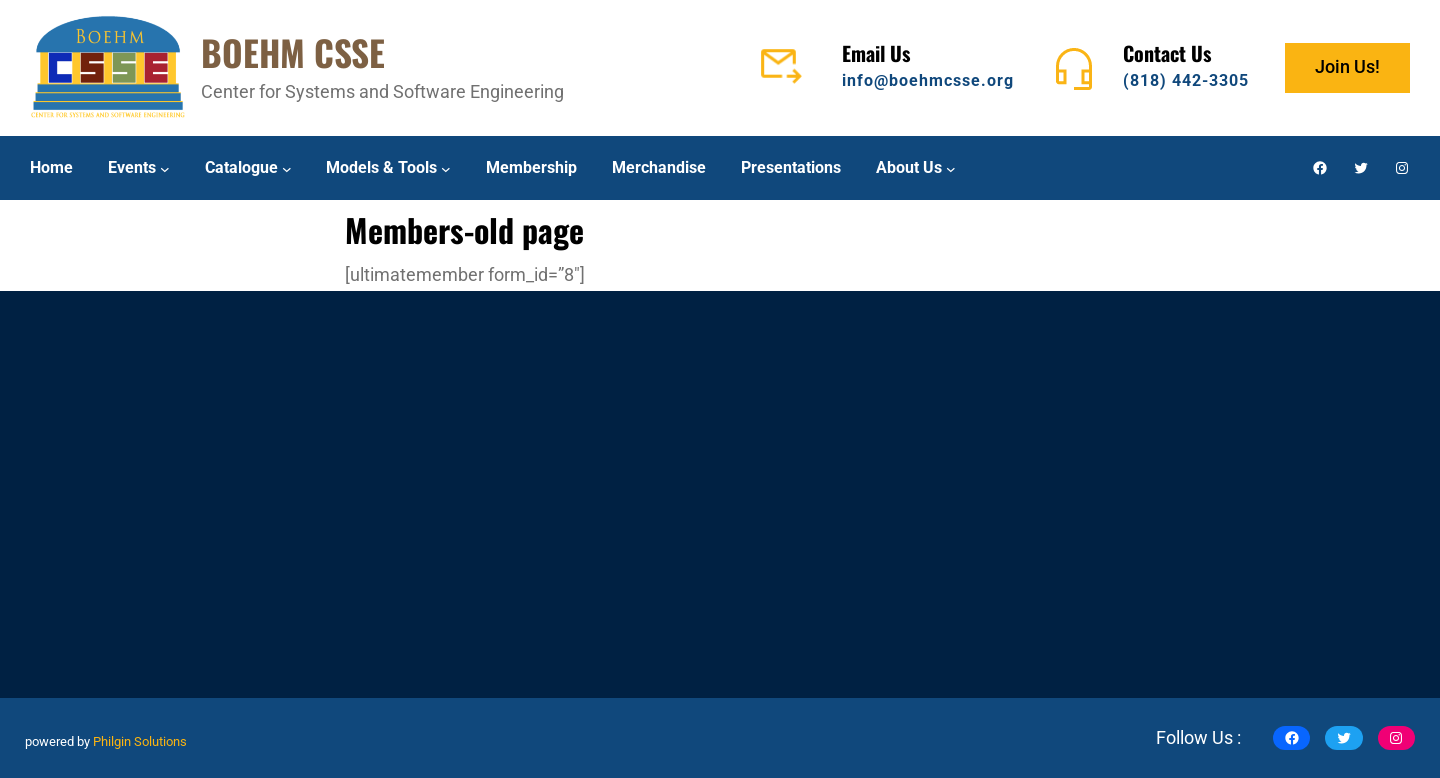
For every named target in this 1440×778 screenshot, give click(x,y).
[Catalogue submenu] (287, 168)
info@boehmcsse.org (928, 80)
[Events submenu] (165, 168)
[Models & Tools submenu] (446, 168)
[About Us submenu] (951, 168)
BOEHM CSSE (293, 52)
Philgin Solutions (140, 741)
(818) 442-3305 (1186, 80)
